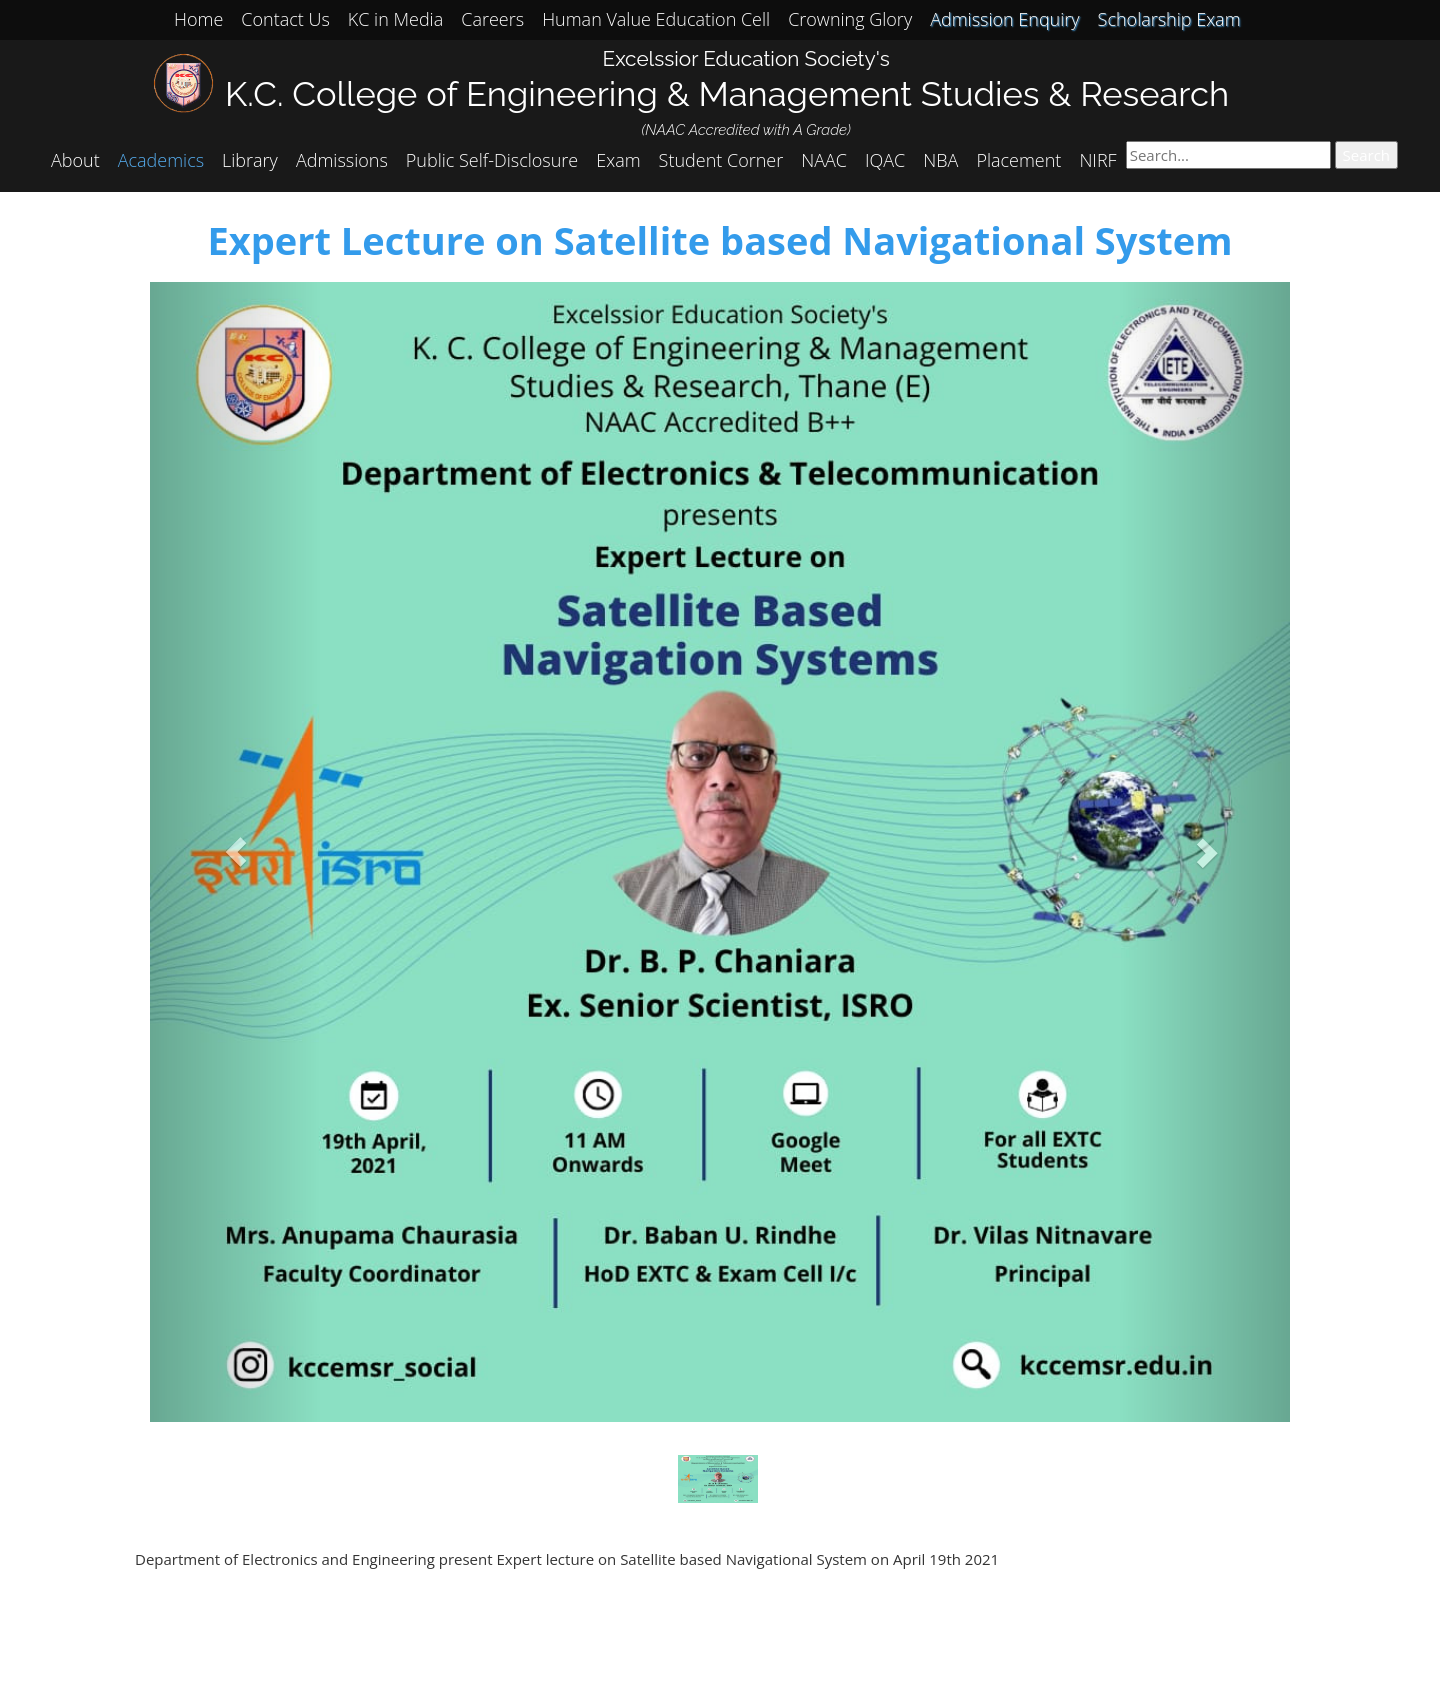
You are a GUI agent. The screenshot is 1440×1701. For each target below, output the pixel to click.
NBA (940, 160)
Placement (1018, 160)
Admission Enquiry (1004, 19)
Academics (161, 160)
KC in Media (395, 19)
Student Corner (721, 160)
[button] (235, 852)
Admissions (342, 160)
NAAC (824, 160)
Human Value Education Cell (656, 19)
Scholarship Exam (1169, 19)
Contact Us (285, 19)
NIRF (1097, 160)
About (75, 160)
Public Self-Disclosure (492, 160)
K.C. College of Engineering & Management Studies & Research (727, 93)
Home (198, 19)
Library (250, 160)
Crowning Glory (850, 19)
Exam (618, 160)
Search (1367, 155)
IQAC (885, 160)
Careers (492, 19)
